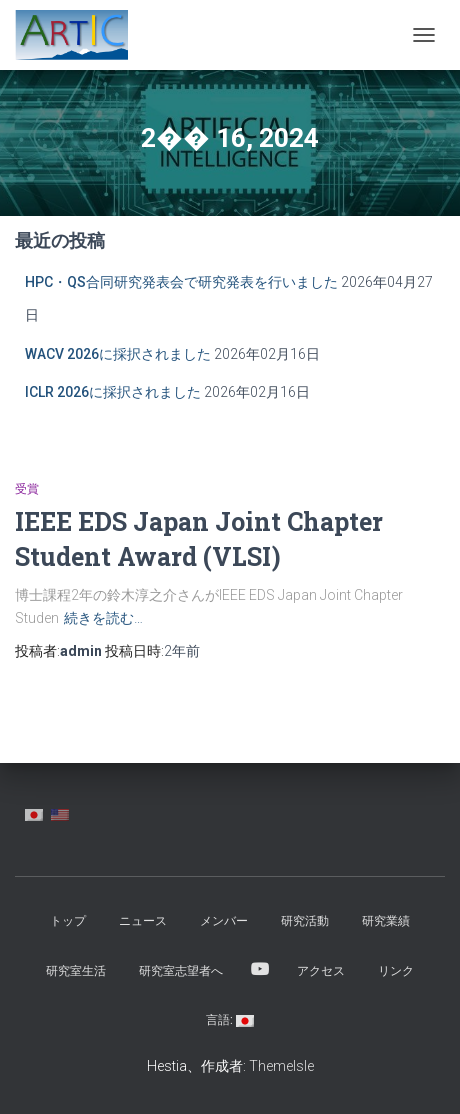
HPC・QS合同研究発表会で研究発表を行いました (181, 282)
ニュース (143, 921)
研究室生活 (76, 971)
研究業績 (386, 921)
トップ (68, 921)
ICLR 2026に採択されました (113, 392)
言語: (230, 1020)
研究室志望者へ (181, 971)
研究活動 (305, 921)
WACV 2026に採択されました (118, 354)
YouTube (260, 970)
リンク (396, 971)
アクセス (321, 971)
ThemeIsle (281, 1066)
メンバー (224, 921)
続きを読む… (103, 618)
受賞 (27, 489)
